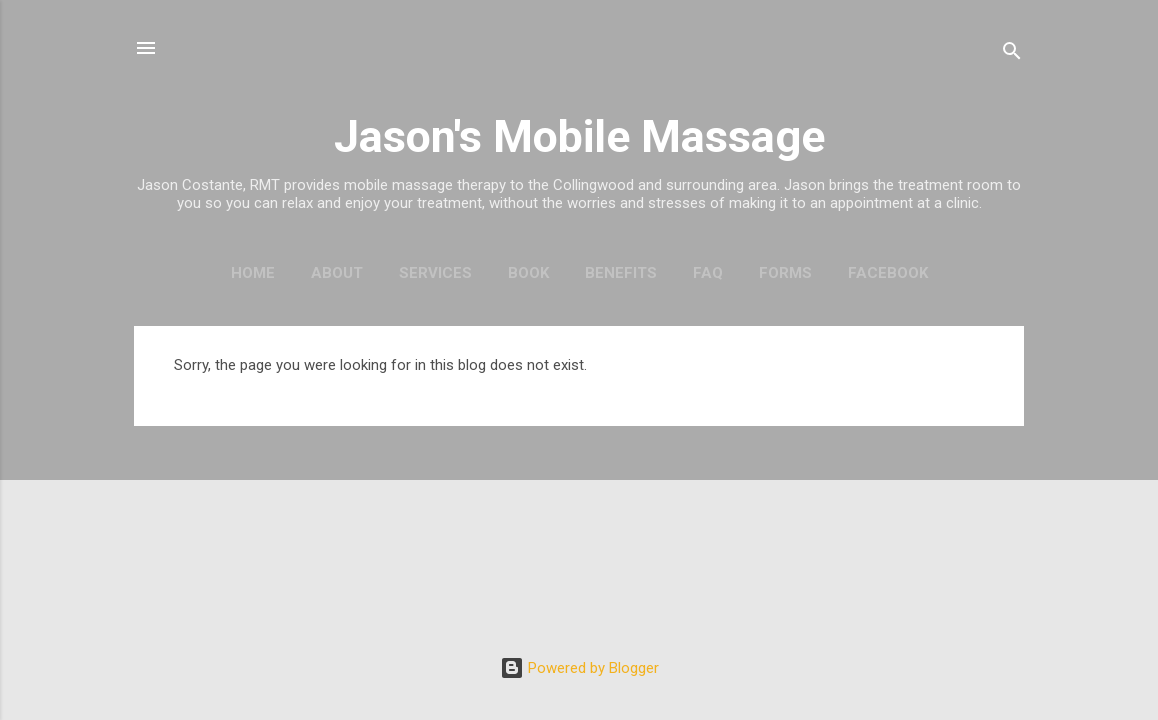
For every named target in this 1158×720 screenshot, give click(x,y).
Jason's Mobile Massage (579, 136)
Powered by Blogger (579, 668)
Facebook (888, 273)
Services (435, 273)
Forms (785, 273)
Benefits (621, 273)
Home (253, 273)
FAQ (708, 273)
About (337, 273)
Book (528, 273)
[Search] (1012, 54)
